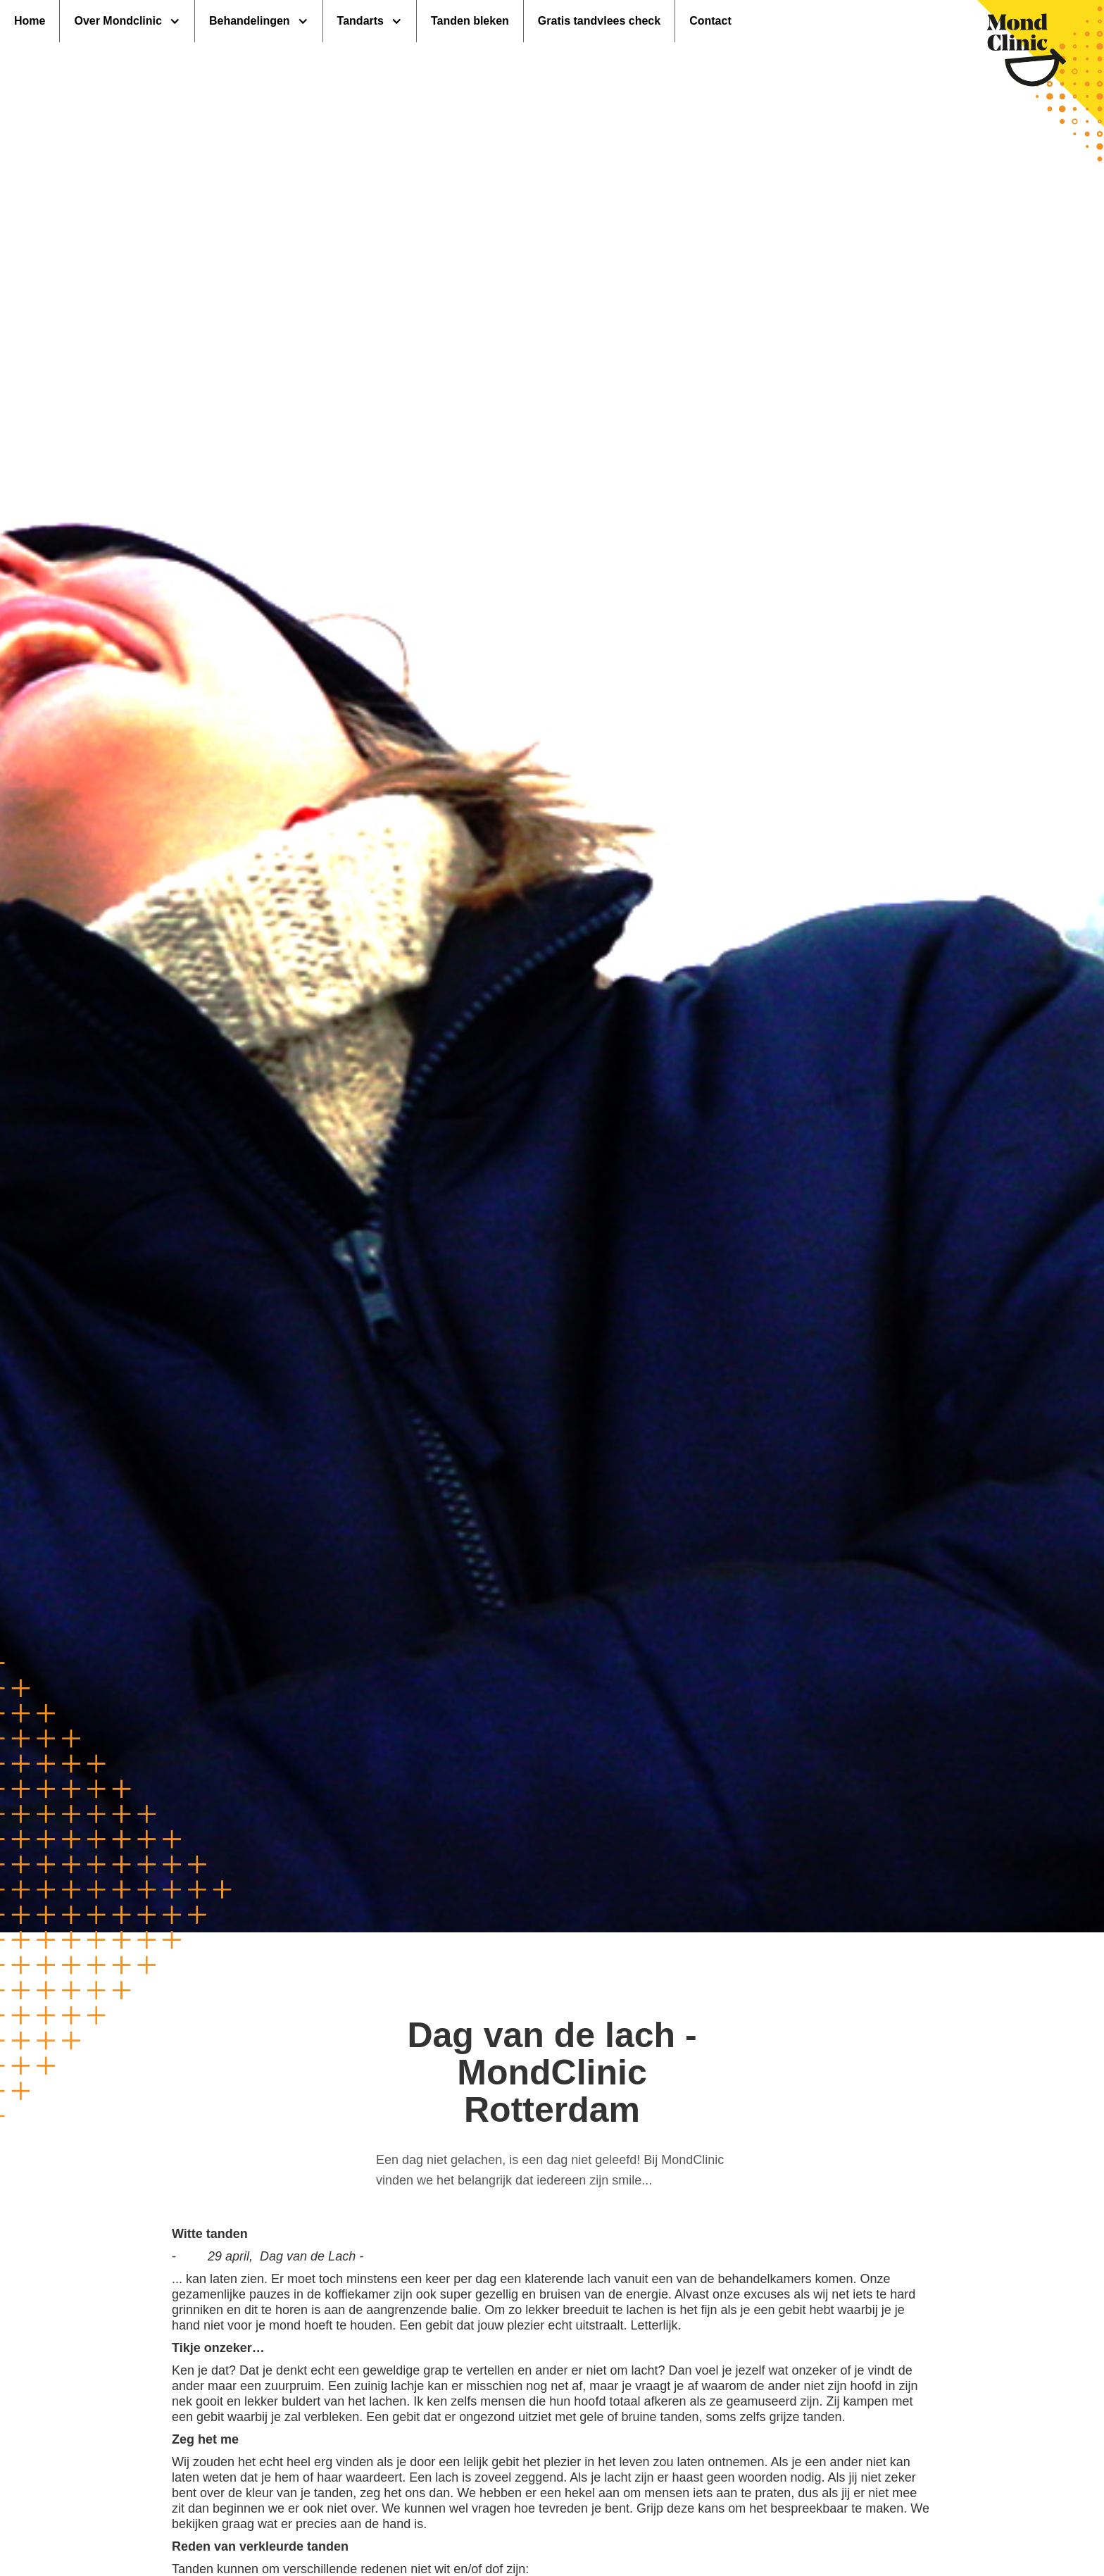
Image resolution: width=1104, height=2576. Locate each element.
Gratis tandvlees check (599, 21)
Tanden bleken (470, 21)
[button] (127, 21)
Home (29, 21)
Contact (710, 21)
